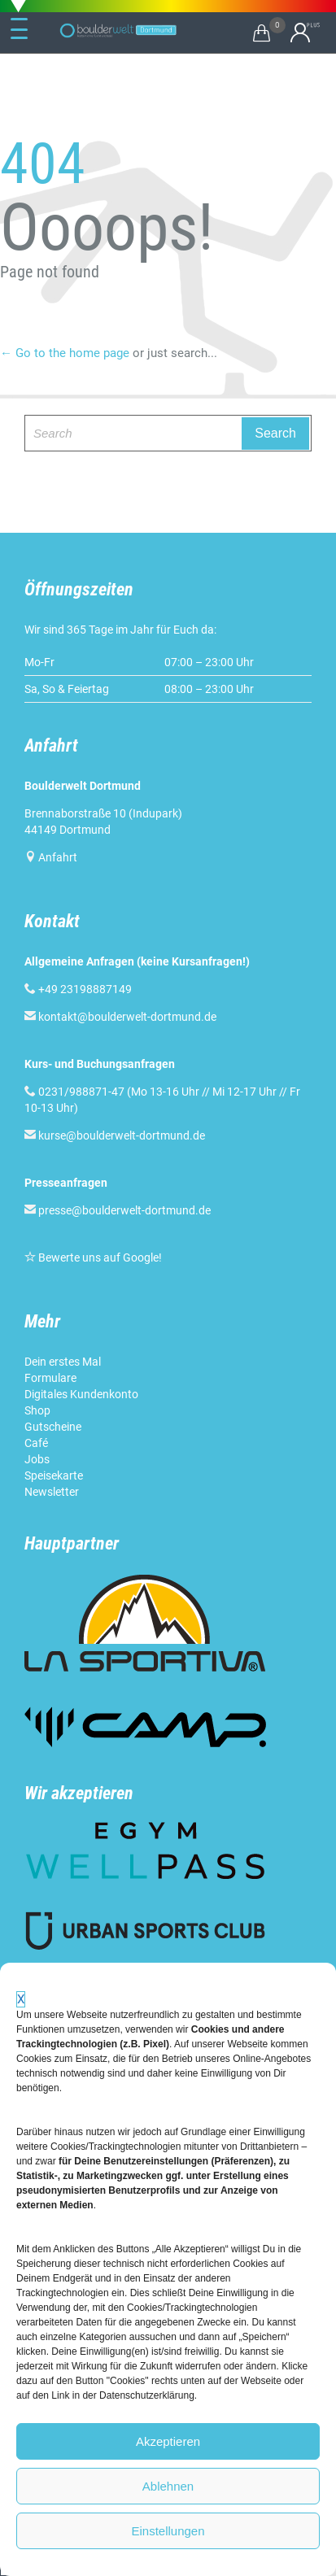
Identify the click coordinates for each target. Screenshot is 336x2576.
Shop (37, 1410)
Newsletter (51, 1491)
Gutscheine (52, 1426)
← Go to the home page (64, 353)
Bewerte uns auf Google (98, 1257)
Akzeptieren (168, 2441)
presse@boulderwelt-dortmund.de (117, 1210)
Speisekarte (53, 1475)
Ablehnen (168, 2486)
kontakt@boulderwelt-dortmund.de (127, 1016)
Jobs (37, 1459)
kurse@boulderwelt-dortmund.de (114, 1135)
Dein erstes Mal (62, 1361)
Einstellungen (167, 2531)
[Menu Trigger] (19, 29)
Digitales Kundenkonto (81, 1394)
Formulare (50, 1377)
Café (36, 1442)
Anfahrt (57, 857)
